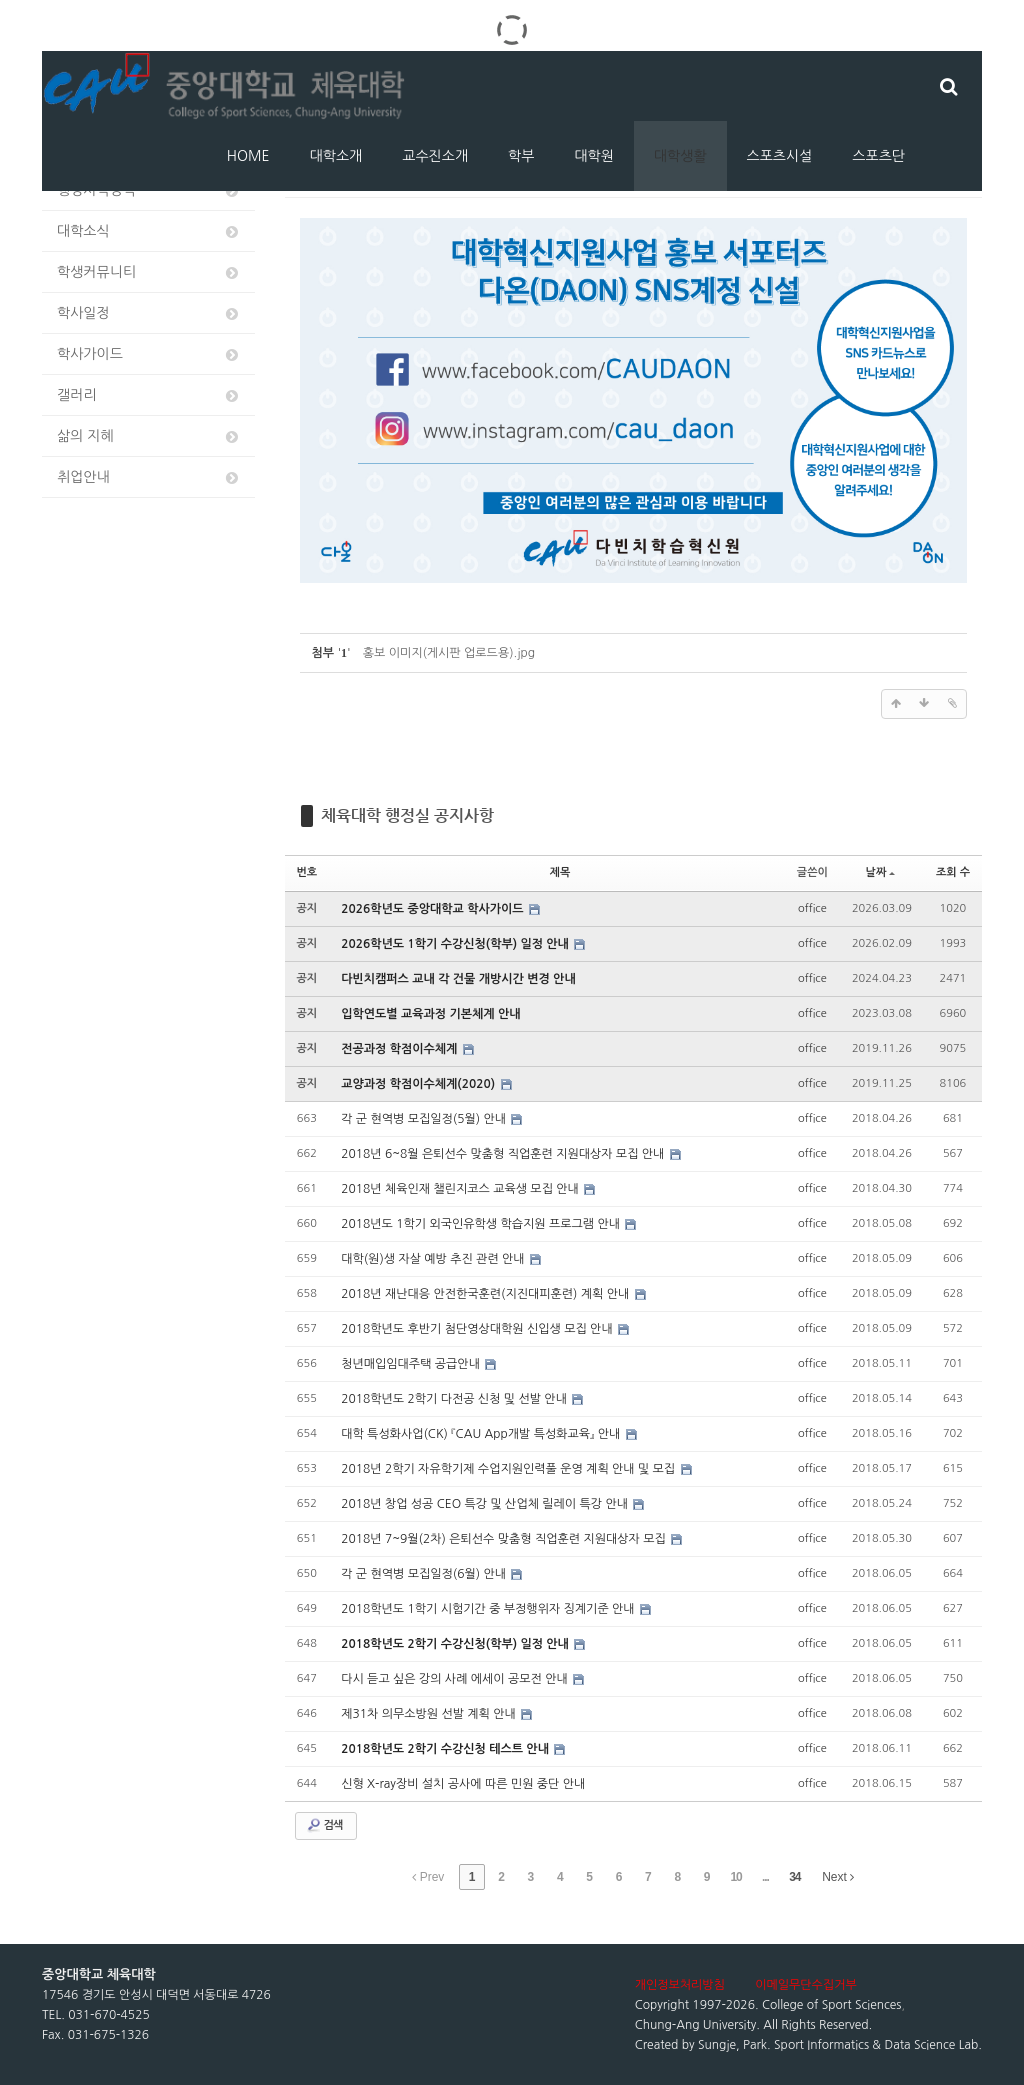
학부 (521, 156)
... (765, 1877)
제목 (560, 872)
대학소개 (336, 156)
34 (794, 1877)
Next (838, 1877)
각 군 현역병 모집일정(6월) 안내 (425, 1574)
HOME (248, 156)
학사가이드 (149, 354)
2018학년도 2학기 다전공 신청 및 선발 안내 (455, 1399)
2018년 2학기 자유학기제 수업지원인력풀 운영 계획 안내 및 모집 (509, 1469)
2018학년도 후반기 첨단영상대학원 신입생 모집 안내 (478, 1329)
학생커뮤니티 (149, 272)
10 (735, 1877)
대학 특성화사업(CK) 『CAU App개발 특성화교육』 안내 (482, 1434)
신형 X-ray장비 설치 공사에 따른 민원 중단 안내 (463, 1784)
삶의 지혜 (149, 436)
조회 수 (953, 872)
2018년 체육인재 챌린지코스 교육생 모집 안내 (461, 1189)
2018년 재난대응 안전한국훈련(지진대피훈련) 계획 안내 (486, 1294)
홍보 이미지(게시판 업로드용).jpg (449, 653)
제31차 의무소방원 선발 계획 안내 (430, 1714)
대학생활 (680, 156)
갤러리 (149, 395)
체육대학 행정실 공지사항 (407, 815)
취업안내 (149, 477)
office (812, 908)
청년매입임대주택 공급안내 (412, 1364)
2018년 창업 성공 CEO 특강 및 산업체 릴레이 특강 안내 (486, 1504)
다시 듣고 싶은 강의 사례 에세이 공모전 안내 (456, 1679)
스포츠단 (878, 156)
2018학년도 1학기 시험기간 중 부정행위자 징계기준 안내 (489, 1609)
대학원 (593, 156)
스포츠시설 (780, 156)
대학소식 (149, 231)
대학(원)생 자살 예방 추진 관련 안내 (434, 1259)
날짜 (881, 872)
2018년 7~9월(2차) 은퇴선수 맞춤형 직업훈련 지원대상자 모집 (505, 1539)
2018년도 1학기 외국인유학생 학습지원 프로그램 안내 (482, 1224)
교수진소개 (435, 156)
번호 (307, 872)
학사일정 (149, 313)
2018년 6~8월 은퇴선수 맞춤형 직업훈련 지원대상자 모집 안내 (504, 1154)
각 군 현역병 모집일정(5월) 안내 (425, 1119)
